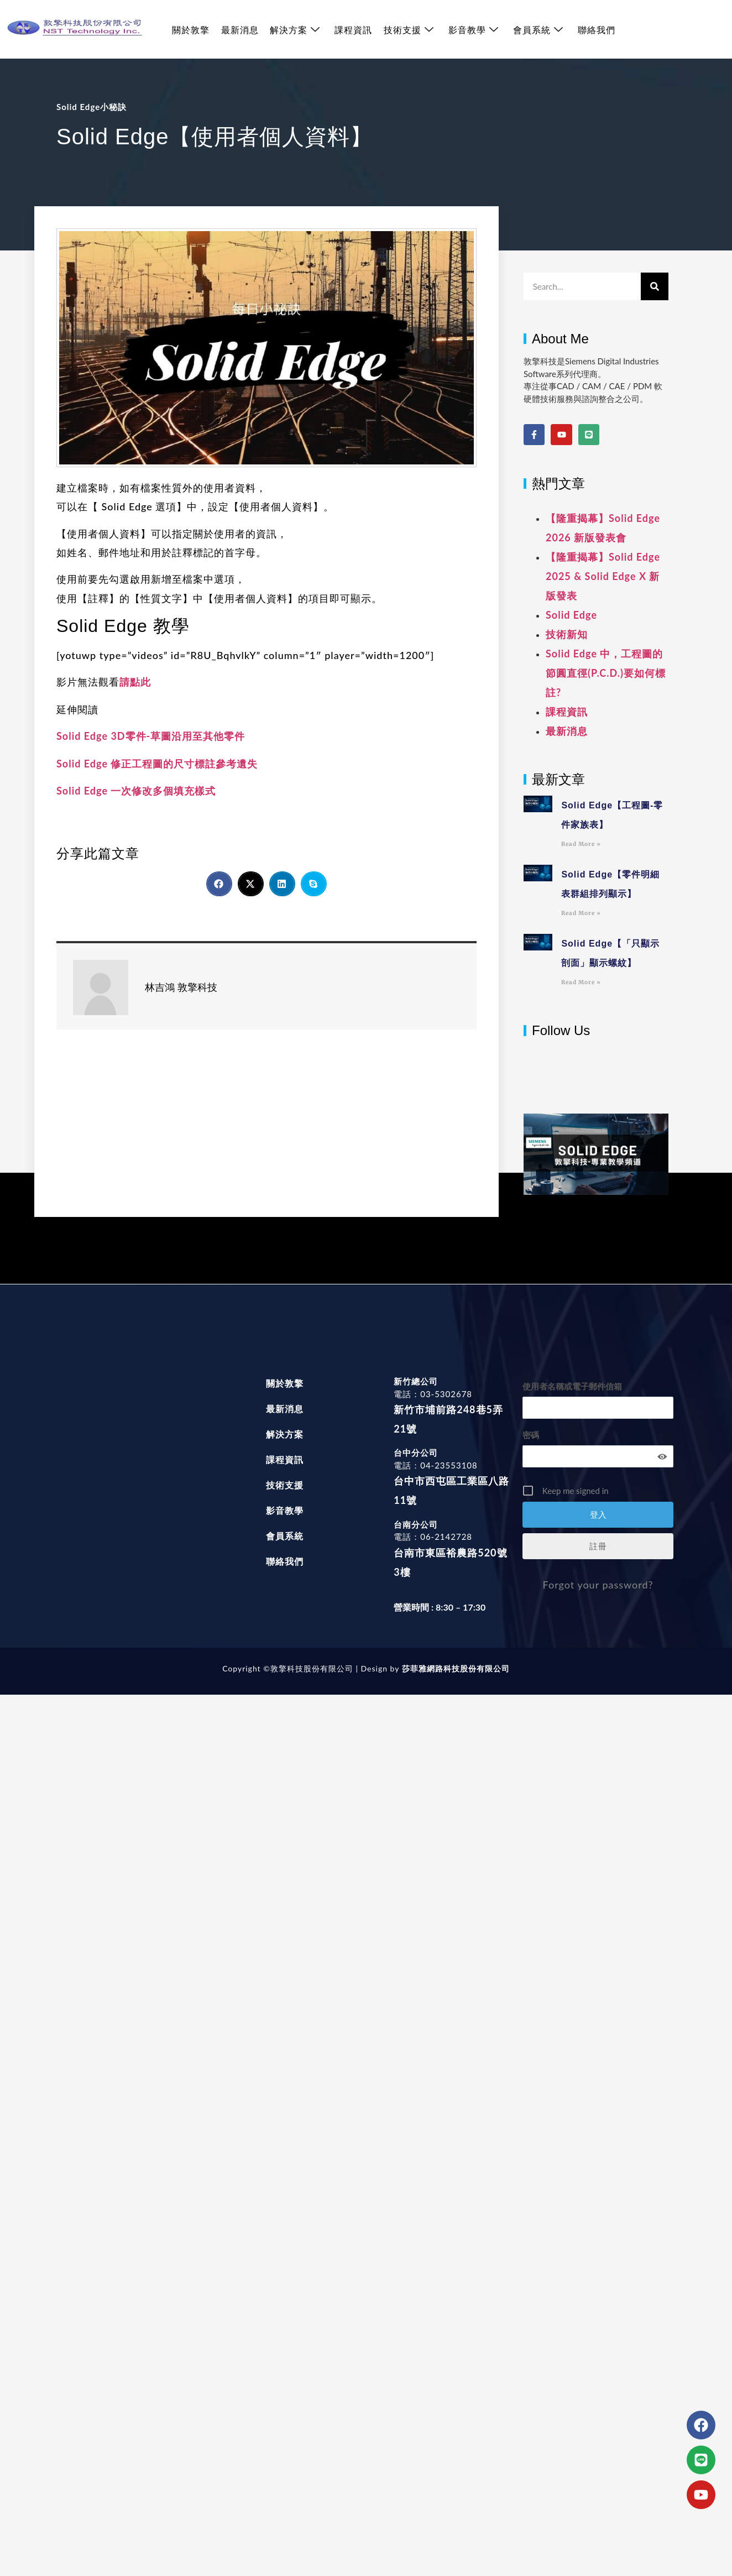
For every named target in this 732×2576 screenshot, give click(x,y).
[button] (219, 883)
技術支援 (408, 29)
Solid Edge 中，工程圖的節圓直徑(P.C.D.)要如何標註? (606, 672)
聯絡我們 (595, 29)
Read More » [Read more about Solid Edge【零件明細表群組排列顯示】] (581, 913)
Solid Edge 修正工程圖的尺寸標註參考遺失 (157, 763)
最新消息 (239, 29)
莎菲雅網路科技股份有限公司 (454, 1668)
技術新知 (567, 634)
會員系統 (537, 29)
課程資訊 (353, 29)
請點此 (135, 682)
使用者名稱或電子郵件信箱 (572, 1386)
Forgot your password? (598, 1585)
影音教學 (472, 29)
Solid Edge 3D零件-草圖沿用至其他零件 (150, 736)
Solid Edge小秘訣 (91, 107)
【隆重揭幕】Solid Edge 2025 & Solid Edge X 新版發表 (603, 576)
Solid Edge (571, 615)
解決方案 (294, 29)
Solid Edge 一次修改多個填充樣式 (136, 791)
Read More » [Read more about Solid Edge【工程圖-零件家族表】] (581, 844)
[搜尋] (654, 286)
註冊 (598, 1546)
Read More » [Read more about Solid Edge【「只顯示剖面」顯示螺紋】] (581, 982)
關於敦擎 (191, 29)
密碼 (530, 1435)
